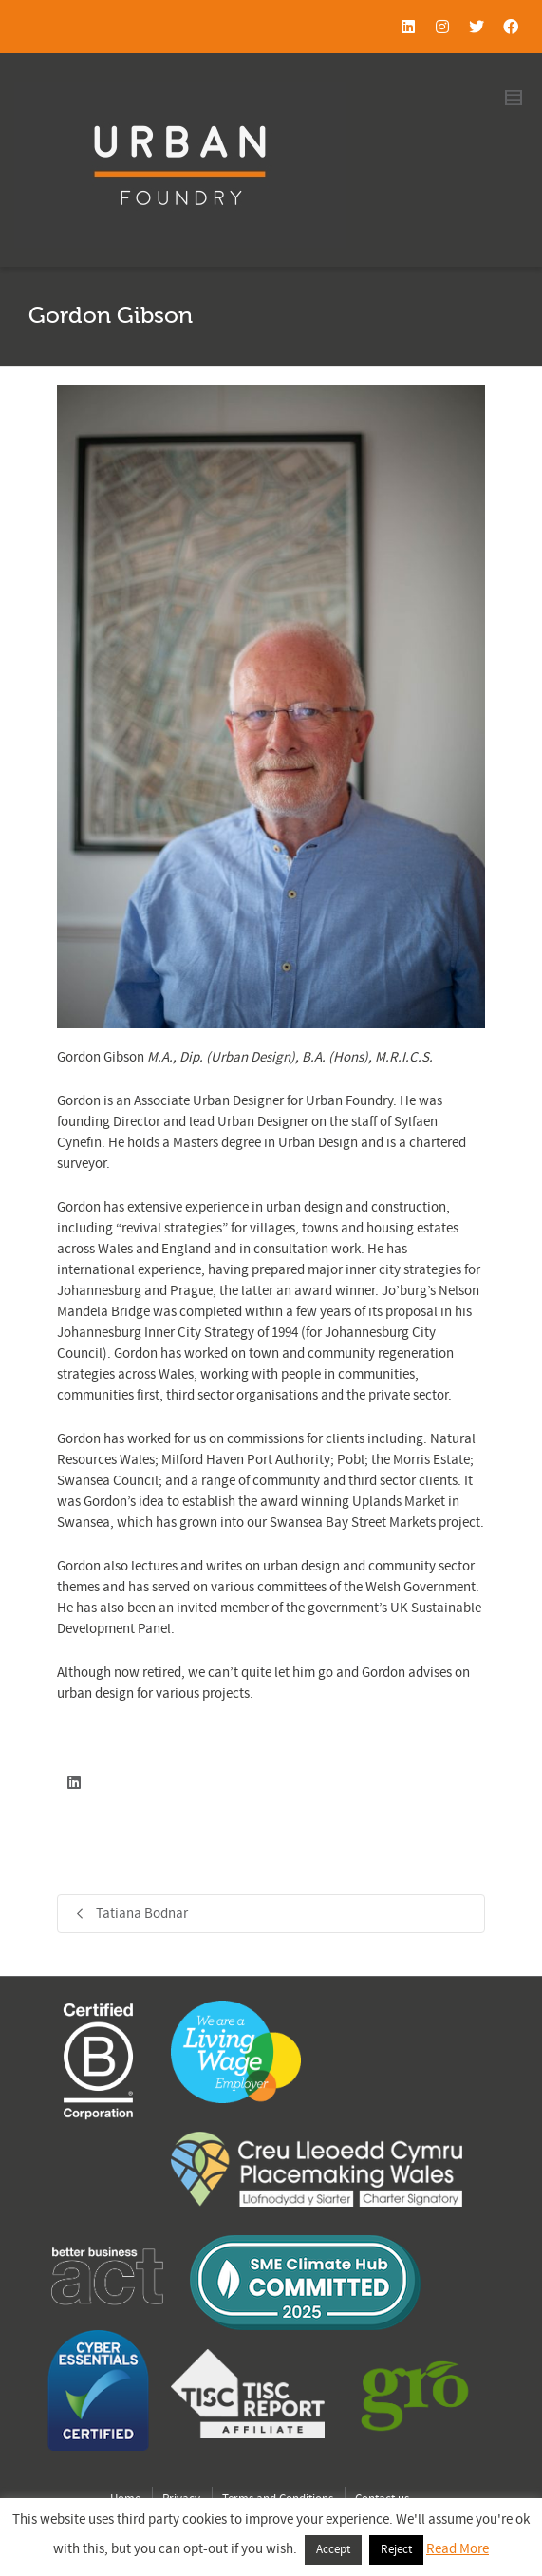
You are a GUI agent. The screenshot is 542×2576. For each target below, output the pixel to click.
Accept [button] (333, 2549)
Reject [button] (396, 2549)
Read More (457, 2549)
